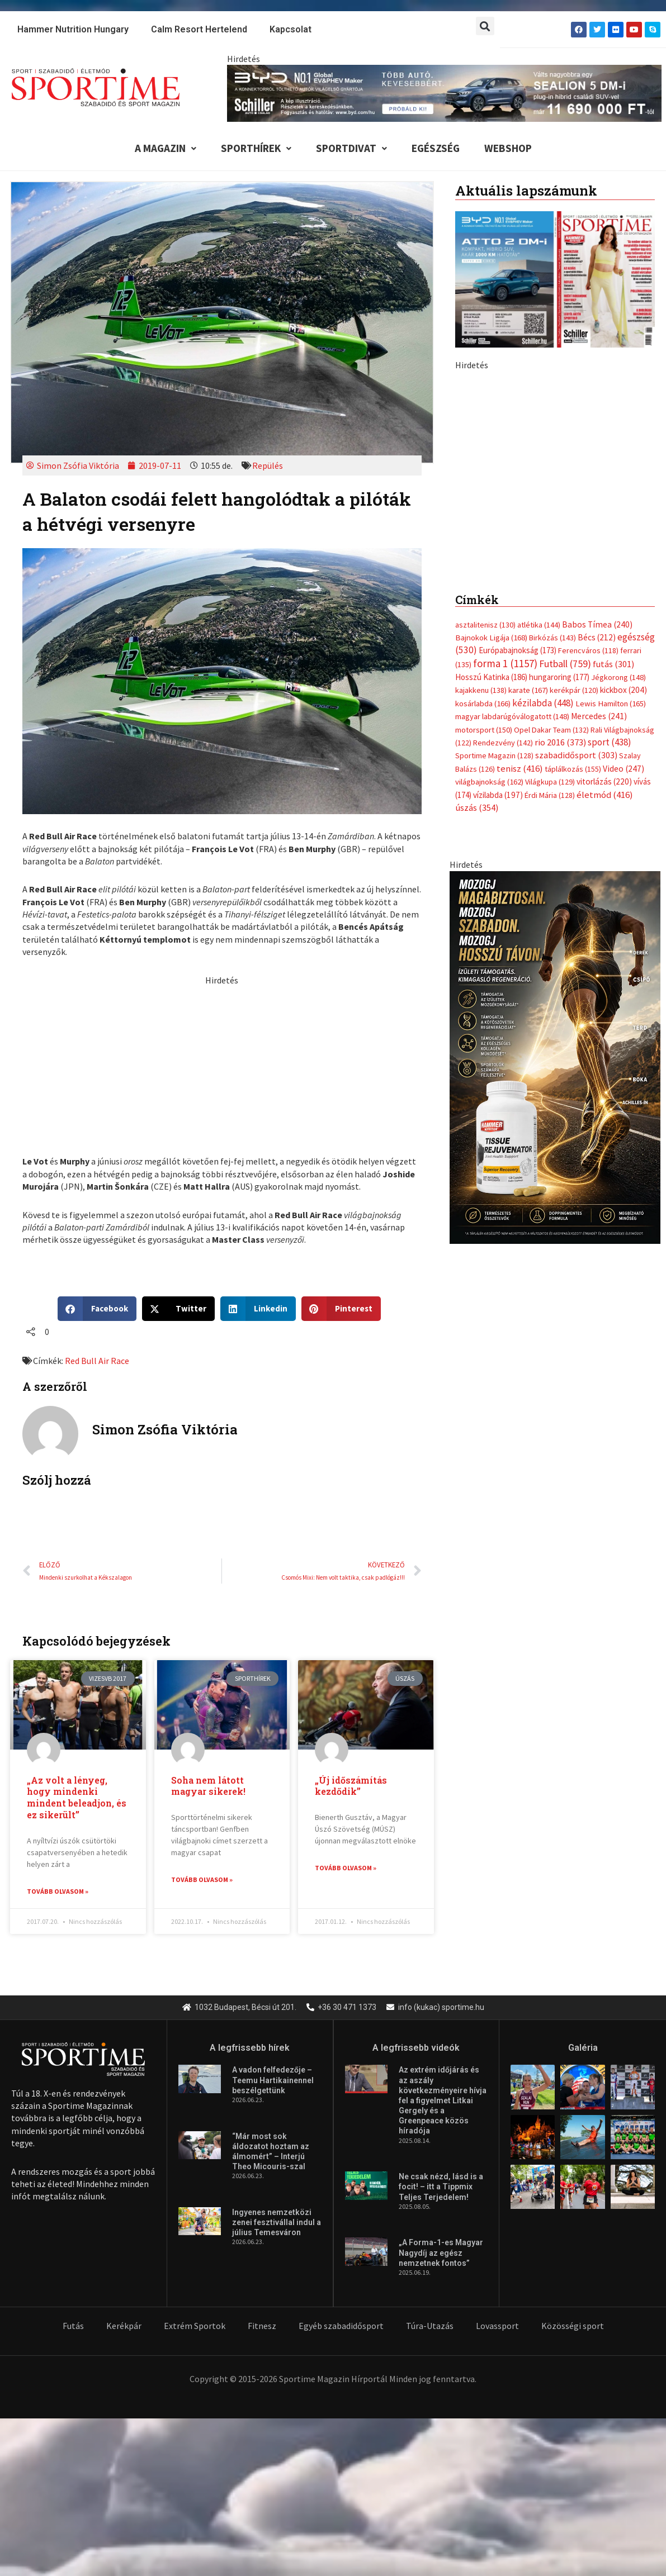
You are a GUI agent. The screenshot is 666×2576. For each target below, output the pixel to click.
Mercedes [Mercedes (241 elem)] (599, 716)
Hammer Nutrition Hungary (73, 29)
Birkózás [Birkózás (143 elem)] (552, 638)
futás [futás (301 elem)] (613, 663)
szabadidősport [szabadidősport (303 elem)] (576, 755)
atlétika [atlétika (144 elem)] (538, 625)
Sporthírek (256, 148)
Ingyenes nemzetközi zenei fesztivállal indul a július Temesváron (276, 2222)
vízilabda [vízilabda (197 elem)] (498, 795)
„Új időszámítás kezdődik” (351, 1786)
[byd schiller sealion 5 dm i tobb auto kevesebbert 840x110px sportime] (444, 92)
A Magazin (165, 148)
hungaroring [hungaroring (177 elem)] (559, 677)
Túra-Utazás (430, 2326)
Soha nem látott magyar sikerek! (208, 1786)
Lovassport (497, 2326)
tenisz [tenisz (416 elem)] (520, 768)
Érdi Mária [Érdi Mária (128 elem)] (550, 795)
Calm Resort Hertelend (199, 29)
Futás (73, 2326)
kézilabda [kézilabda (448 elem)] (543, 703)
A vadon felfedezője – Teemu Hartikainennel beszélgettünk (273, 2080)
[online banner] (555, 469)
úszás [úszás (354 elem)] (476, 807)
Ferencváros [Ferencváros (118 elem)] (588, 651)
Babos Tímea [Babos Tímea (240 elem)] (597, 624)
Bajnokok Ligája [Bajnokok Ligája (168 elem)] (491, 637)
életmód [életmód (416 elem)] (605, 795)
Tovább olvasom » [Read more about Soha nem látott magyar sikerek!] (202, 1879)
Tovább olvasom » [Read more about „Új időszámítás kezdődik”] (345, 1868)
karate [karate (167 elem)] (528, 690)
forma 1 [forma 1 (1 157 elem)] (505, 663)
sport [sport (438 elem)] (609, 742)
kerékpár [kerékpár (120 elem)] (574, 691)
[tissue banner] (555, 1056)
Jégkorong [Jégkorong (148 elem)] (618, 677)
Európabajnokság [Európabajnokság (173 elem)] (517, 650)
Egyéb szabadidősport (341, 2326)
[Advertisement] (222, 1064)
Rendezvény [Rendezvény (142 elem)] (503, 743)
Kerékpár (123, 2326)
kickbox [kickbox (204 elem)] (623, 690)
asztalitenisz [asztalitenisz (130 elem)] (485, 625)
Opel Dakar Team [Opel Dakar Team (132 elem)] (551, 730)
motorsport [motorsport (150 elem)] (483, 730)
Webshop (508, 148)
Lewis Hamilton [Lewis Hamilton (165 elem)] (610, 703)
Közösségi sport (572, 2326)
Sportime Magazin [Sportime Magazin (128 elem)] (494, 756)
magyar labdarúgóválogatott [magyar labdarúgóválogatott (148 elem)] (512, 717)
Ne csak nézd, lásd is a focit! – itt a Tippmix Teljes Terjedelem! (441, 2187)
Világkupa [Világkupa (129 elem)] (550, 782)
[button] (485, 26)
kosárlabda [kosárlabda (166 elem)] (483, 703)
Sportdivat (351, 148)
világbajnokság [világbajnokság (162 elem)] (489, 782)
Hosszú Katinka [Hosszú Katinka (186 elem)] (491, 677)
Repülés (267, 465)
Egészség (436, 148)
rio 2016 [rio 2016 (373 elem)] (560, 742)
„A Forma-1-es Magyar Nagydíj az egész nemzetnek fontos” (441, 2253)
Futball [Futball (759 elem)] (565, 663)
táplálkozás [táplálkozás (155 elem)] (573, 769)
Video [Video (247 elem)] (623, 768)
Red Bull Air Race (97, 1360)
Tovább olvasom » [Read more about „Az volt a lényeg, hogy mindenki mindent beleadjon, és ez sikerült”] (57, 1891)
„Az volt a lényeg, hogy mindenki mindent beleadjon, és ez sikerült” (76, 1797)
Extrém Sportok (194, 2326)
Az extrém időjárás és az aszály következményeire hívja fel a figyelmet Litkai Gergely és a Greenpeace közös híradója (442, 2101)
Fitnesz (262, 2326)
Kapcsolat (290, 29)
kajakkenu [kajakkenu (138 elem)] (481, 691)
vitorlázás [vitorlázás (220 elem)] (604, 782)
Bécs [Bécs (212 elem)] (597, 637)
